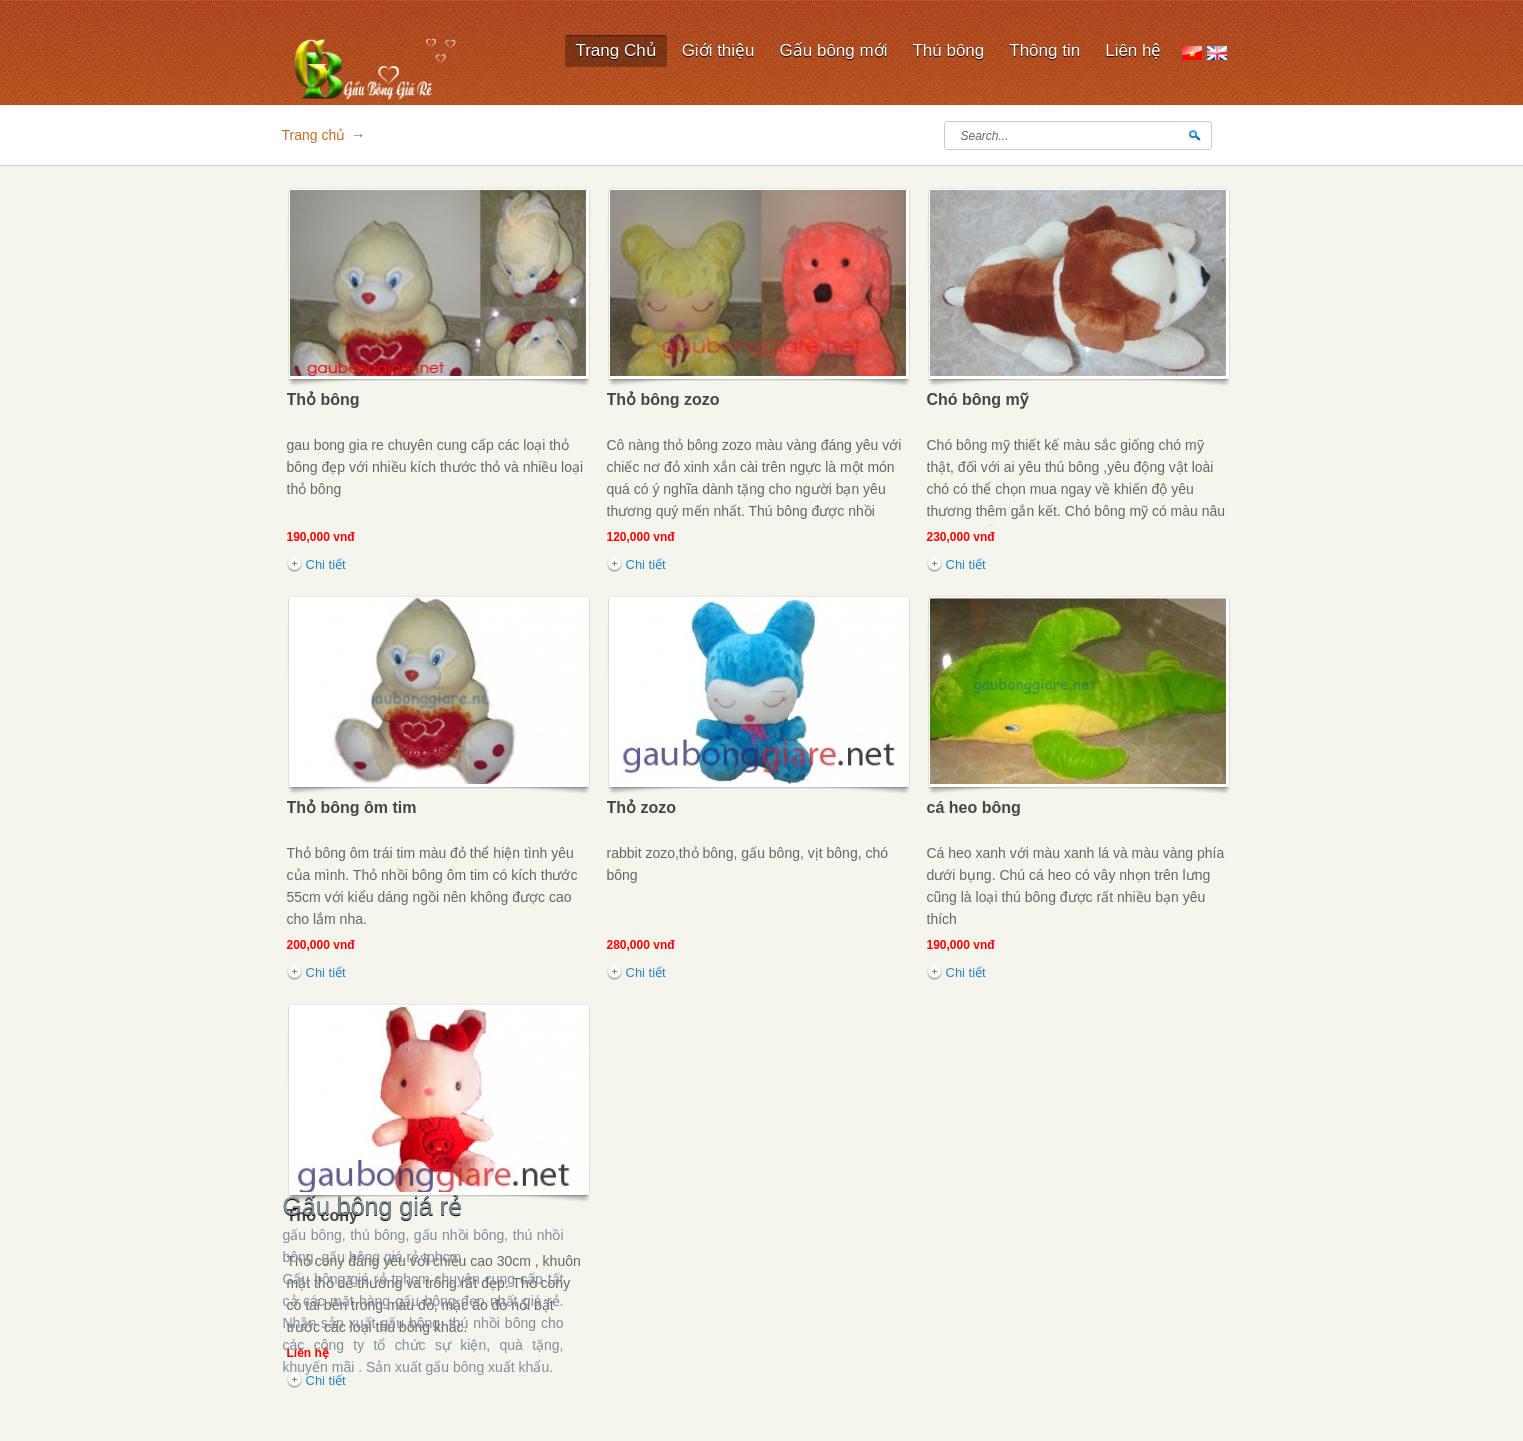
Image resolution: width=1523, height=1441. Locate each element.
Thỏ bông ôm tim (352, 807)
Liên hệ (1133, 50)
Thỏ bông (323, 399)
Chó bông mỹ (977, 399)
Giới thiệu (718, 50)
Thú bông (948, 51)
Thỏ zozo (642, 807)
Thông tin (1044, 50)
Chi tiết (326, 564)
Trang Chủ (615, 50)
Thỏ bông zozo (663, 399)
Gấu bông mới (834, 50)
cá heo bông (974, 807)
